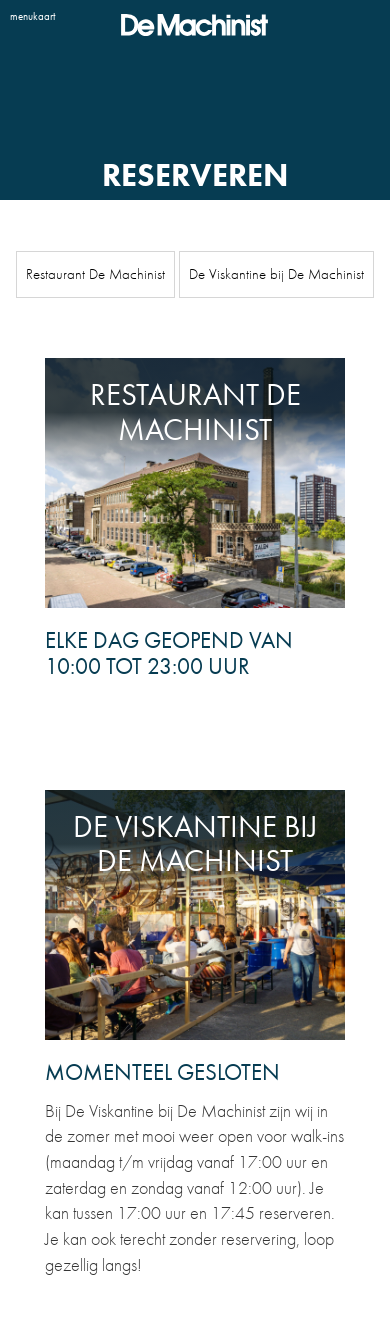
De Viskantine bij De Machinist (276, 274)
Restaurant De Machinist (95, 274)
